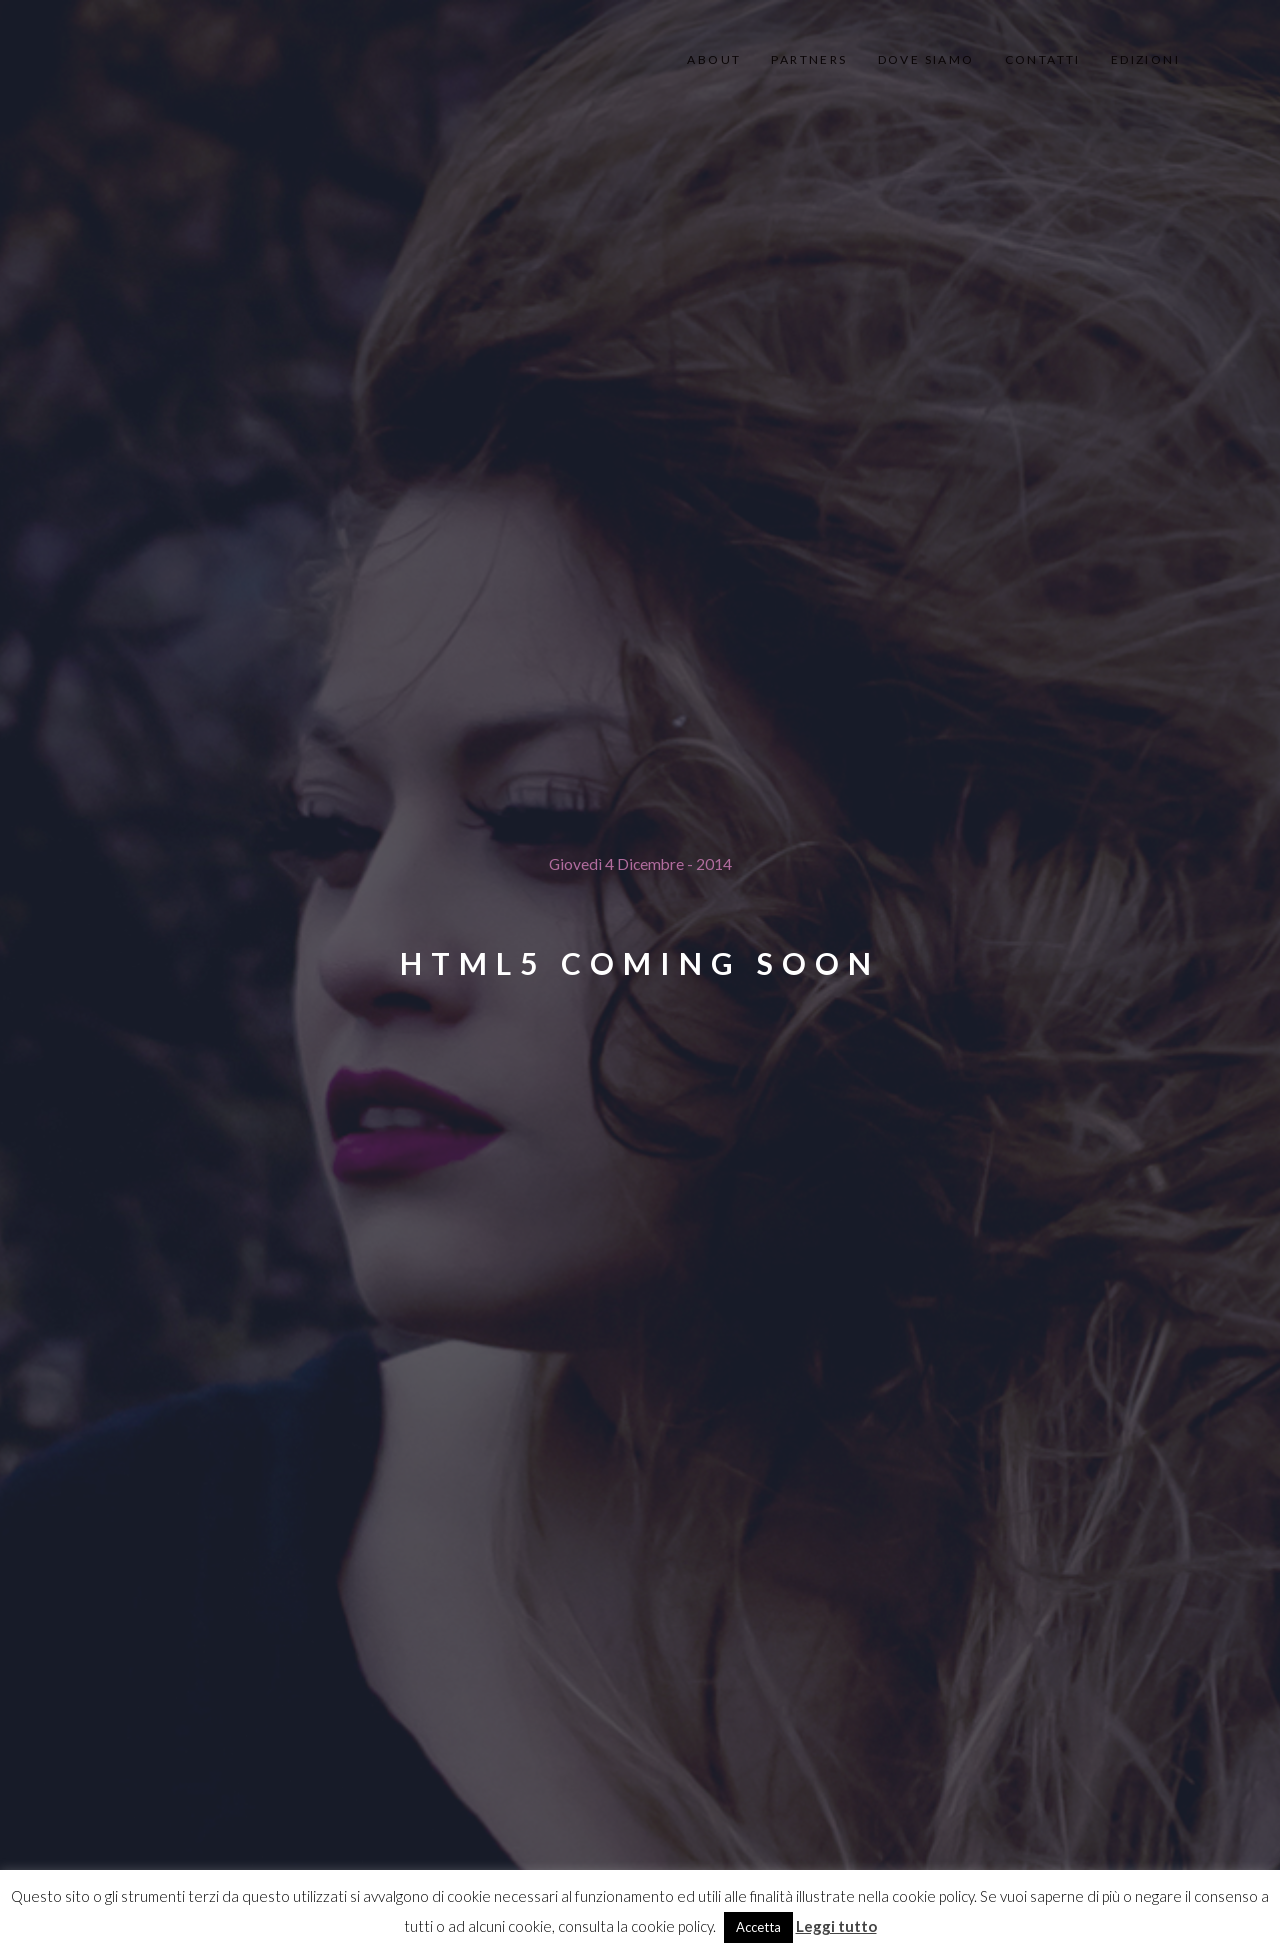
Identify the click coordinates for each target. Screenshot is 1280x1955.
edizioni (1145, 59)
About (714, 59)
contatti (1043, 59)
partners (809, 59)
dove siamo (926, 59)
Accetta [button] (758, 1927)
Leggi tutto (836, 1926)
